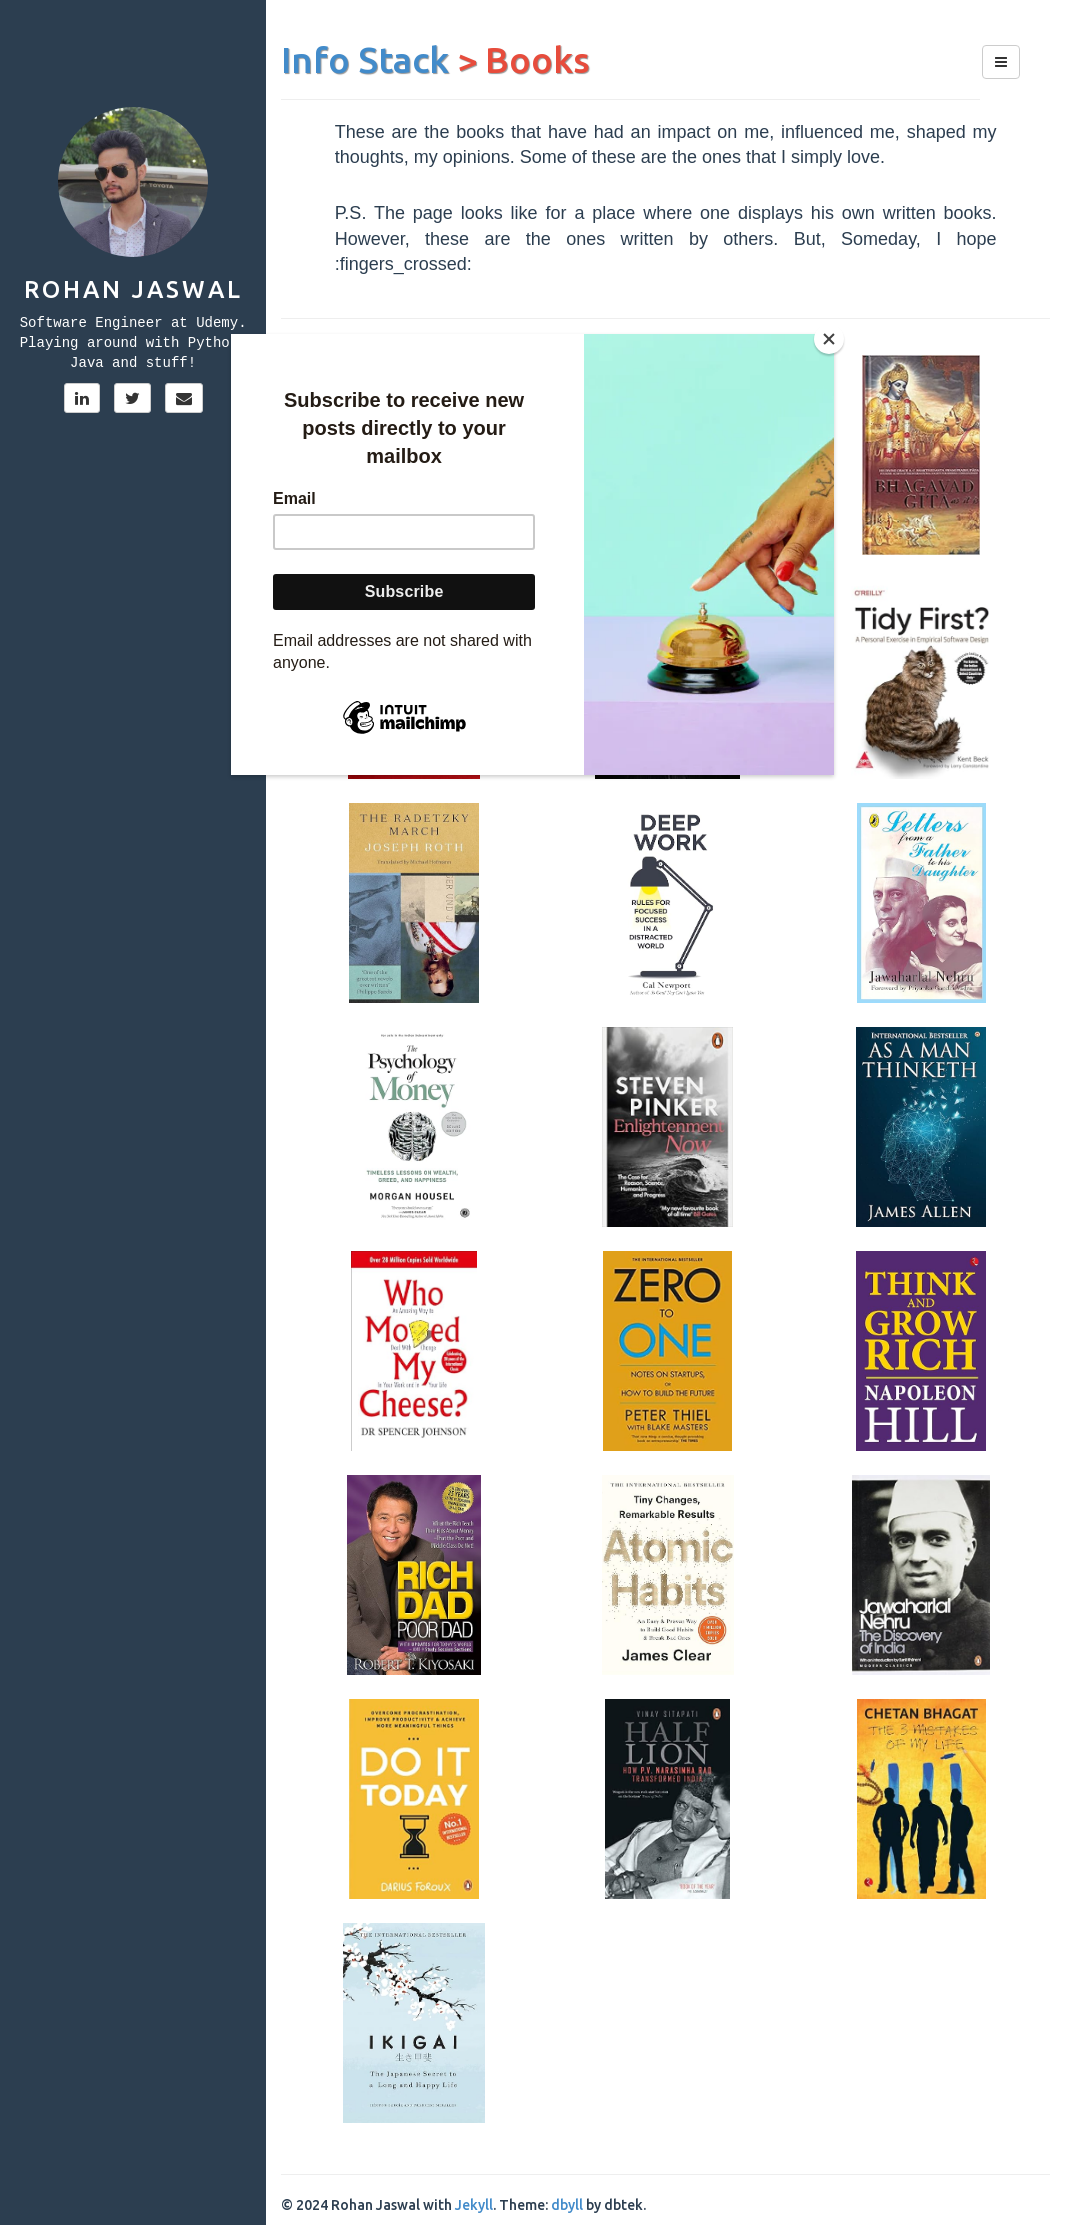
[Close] (829, 339)
